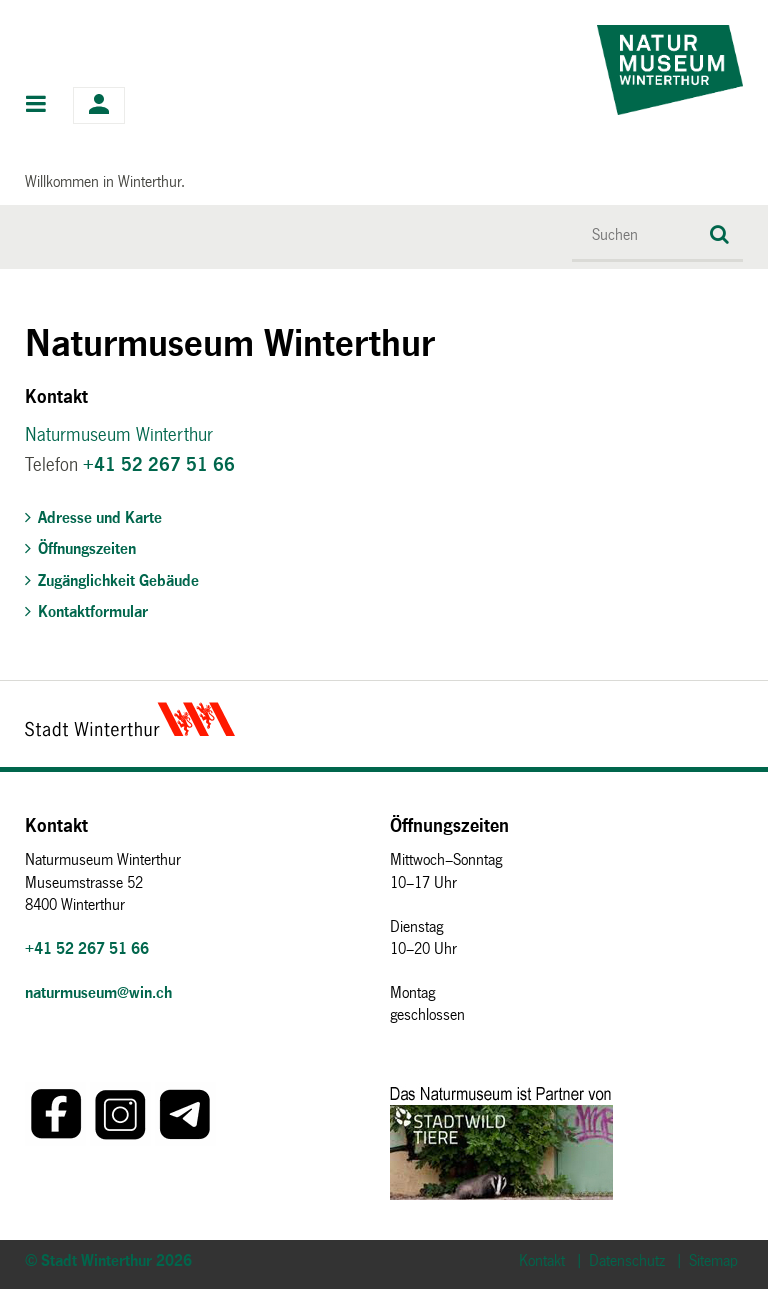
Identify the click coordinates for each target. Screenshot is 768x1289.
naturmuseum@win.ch (98, 992)
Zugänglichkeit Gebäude (118, 580)
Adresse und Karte (100, 517)
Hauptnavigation (36, 106)
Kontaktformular (93, 611)
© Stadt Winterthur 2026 (108, 1260)
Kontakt (542, 1260)
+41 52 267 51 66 (159, 465)
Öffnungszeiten (87, 548)
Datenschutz (627, 1260)
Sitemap (713, 1260)
